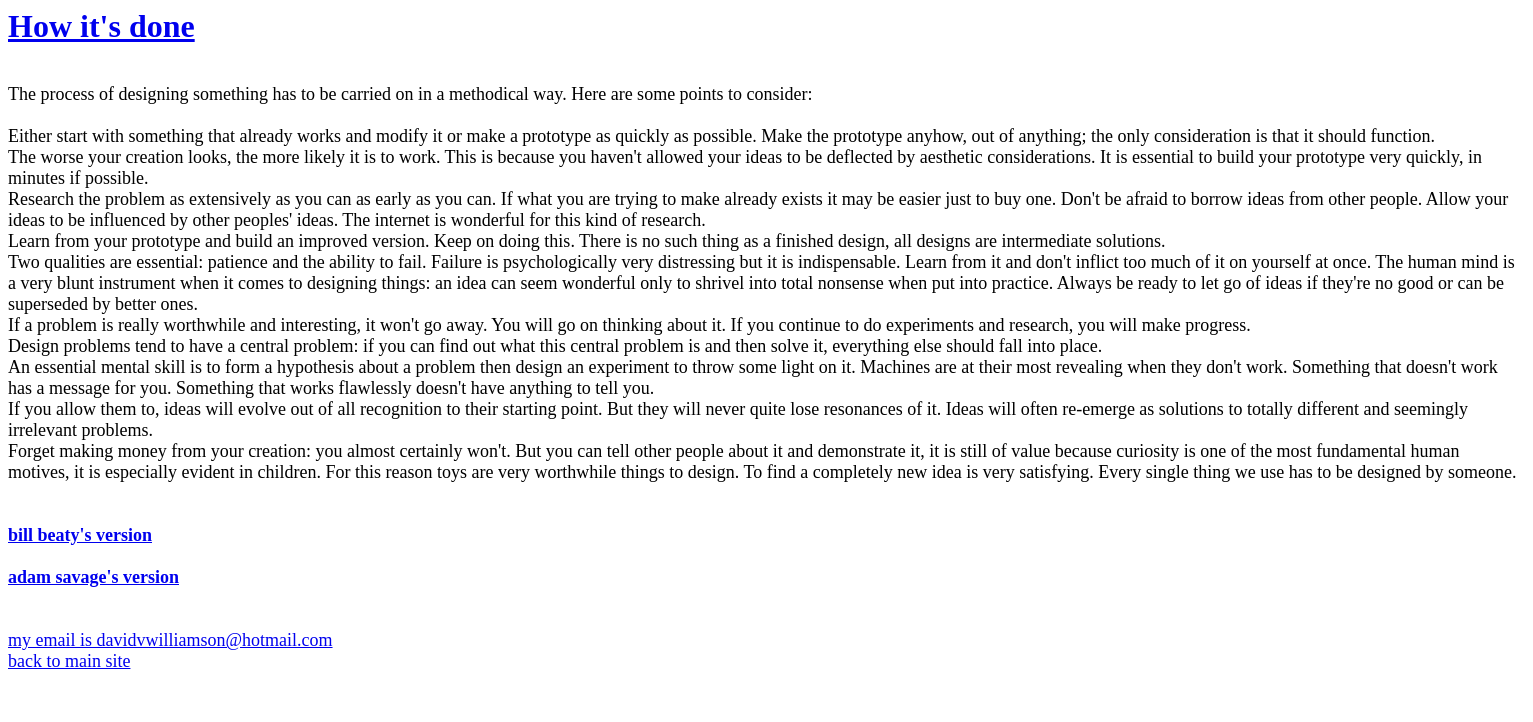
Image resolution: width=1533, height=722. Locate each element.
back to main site (69, 661)
